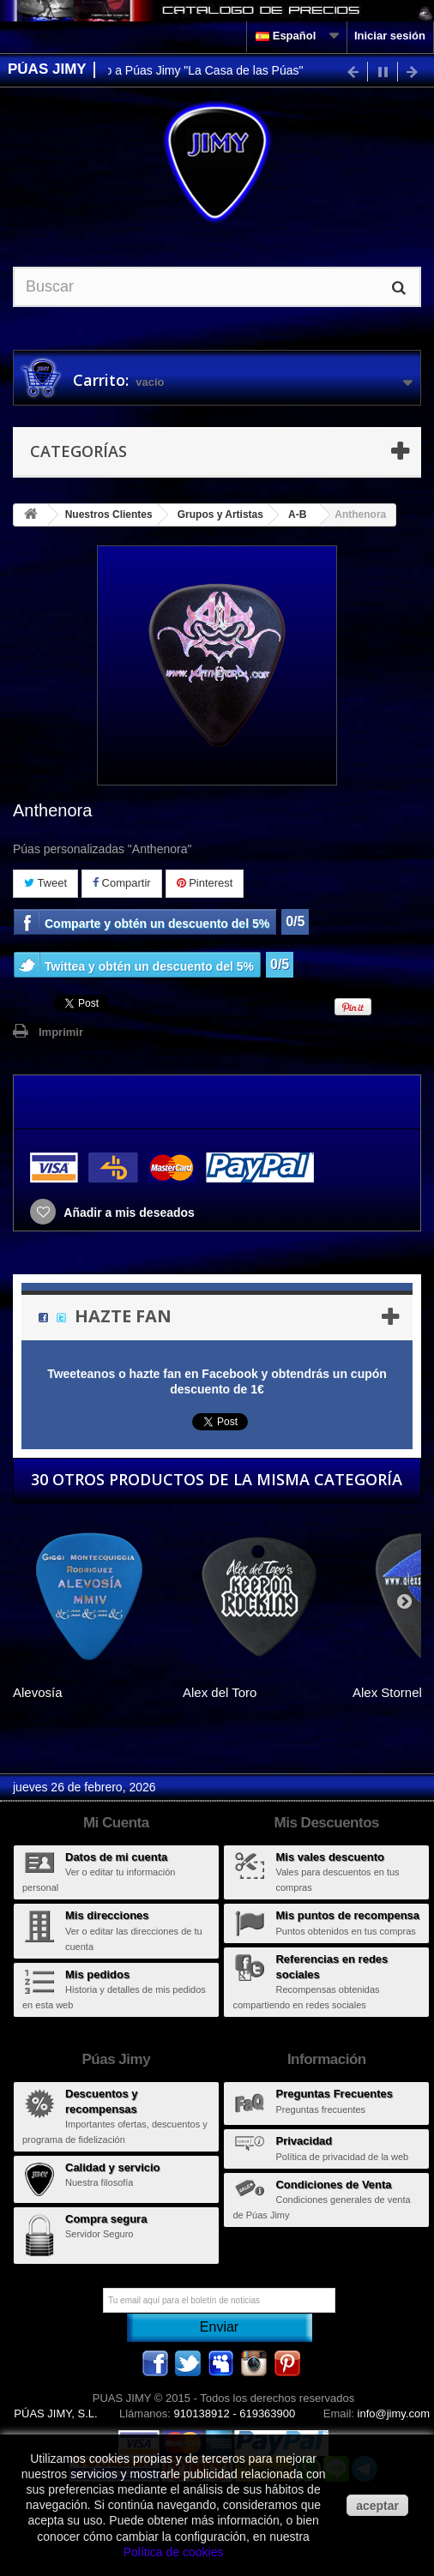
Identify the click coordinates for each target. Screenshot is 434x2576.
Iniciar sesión (389, 35)
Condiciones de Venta (333, 2184)
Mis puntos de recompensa (347, 1915)
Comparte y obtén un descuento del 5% (157, 923)
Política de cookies (174, 2552)
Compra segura (106, 2218)
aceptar (377, 2506)
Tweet (45, 882)
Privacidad (303, 2140)
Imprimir (61, 1032)
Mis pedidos (97, 1974)
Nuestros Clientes (109, 515)
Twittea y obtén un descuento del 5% (149, 966)
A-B (297, 515)
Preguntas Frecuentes (334, 2093)
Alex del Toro (219, 1692)
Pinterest (205, 882)
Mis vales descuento (329, 1857)
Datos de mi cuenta (116, 1857)
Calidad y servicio (112, 2167)
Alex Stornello (392, 1692)
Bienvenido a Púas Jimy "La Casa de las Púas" (185, 70)
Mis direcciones (107, 1915)
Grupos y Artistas (220, 515)
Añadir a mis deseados (128, 1212)
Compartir (122, 882)
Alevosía (38, 1692)
